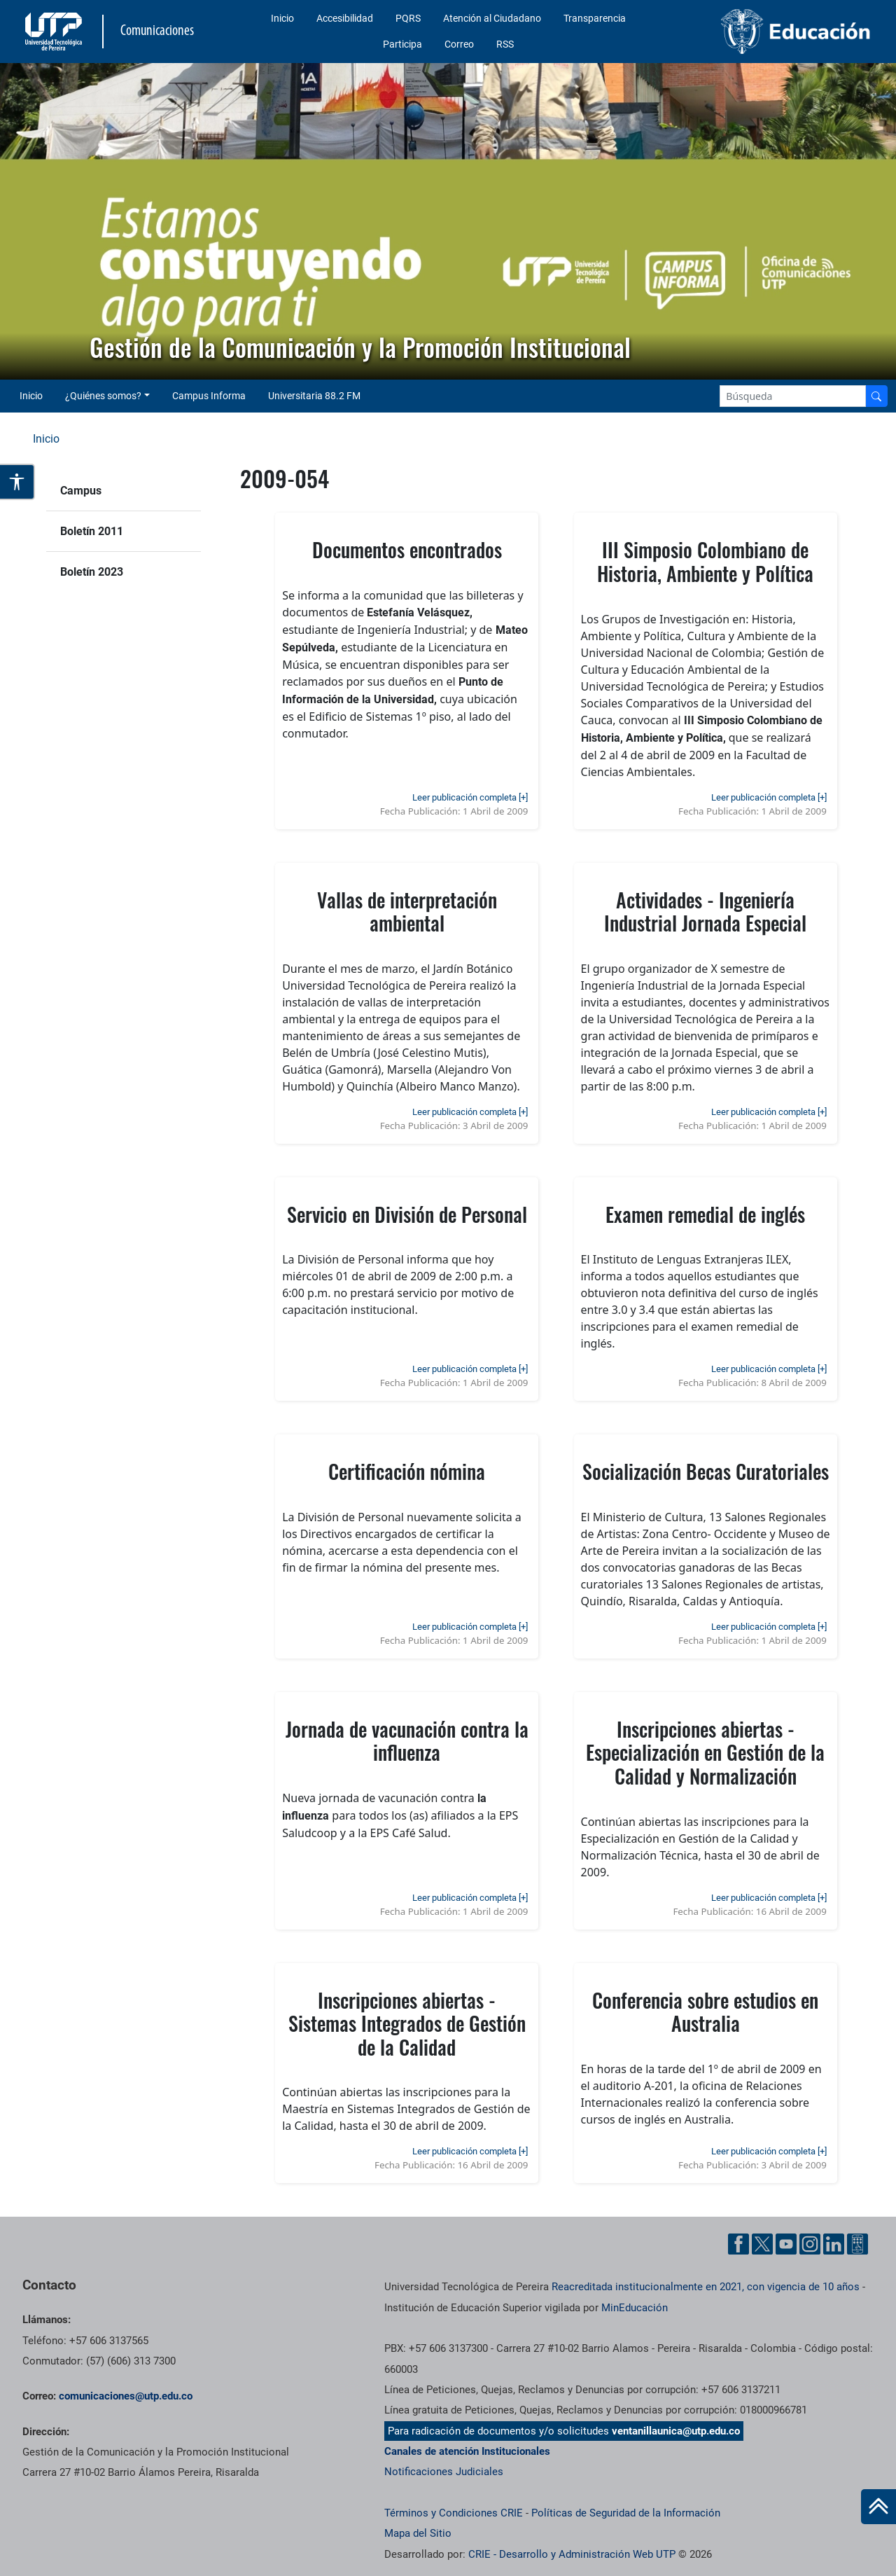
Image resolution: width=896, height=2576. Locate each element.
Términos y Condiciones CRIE (453, 2513)
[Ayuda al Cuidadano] (857, 2244)
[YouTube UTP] (786, 2244)
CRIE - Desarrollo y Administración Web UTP (572, 2554)
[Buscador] (876, 396)
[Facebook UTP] (738, 2244)
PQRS (408, 18)
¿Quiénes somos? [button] (103, 395)
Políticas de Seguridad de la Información (625, 2513)
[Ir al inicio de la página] (878, 2506)
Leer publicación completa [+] (470, 797)
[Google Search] (793, 396)
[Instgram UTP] (809, 2244)
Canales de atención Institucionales (467, 2451)
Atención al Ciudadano (492, 18)
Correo (459, 44)
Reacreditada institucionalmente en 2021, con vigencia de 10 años (706, 2286)
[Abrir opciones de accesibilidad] (17, 482)
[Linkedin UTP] (833, 2244)
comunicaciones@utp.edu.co (125, 2396)
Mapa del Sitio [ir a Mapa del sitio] (417, 2533)
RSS (505, 44)
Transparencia (595, 18)
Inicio (282, 18)
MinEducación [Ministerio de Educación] (634, 2307)
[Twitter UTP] (762, 2244)
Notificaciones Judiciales (443, 2471)
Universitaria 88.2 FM (314, 395)
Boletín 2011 (91, 531)
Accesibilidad (344, 18)
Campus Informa (209, 395)
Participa (402, 44)
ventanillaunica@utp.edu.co (676, 2431)
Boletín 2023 (91, 572)
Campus (81, 490)
